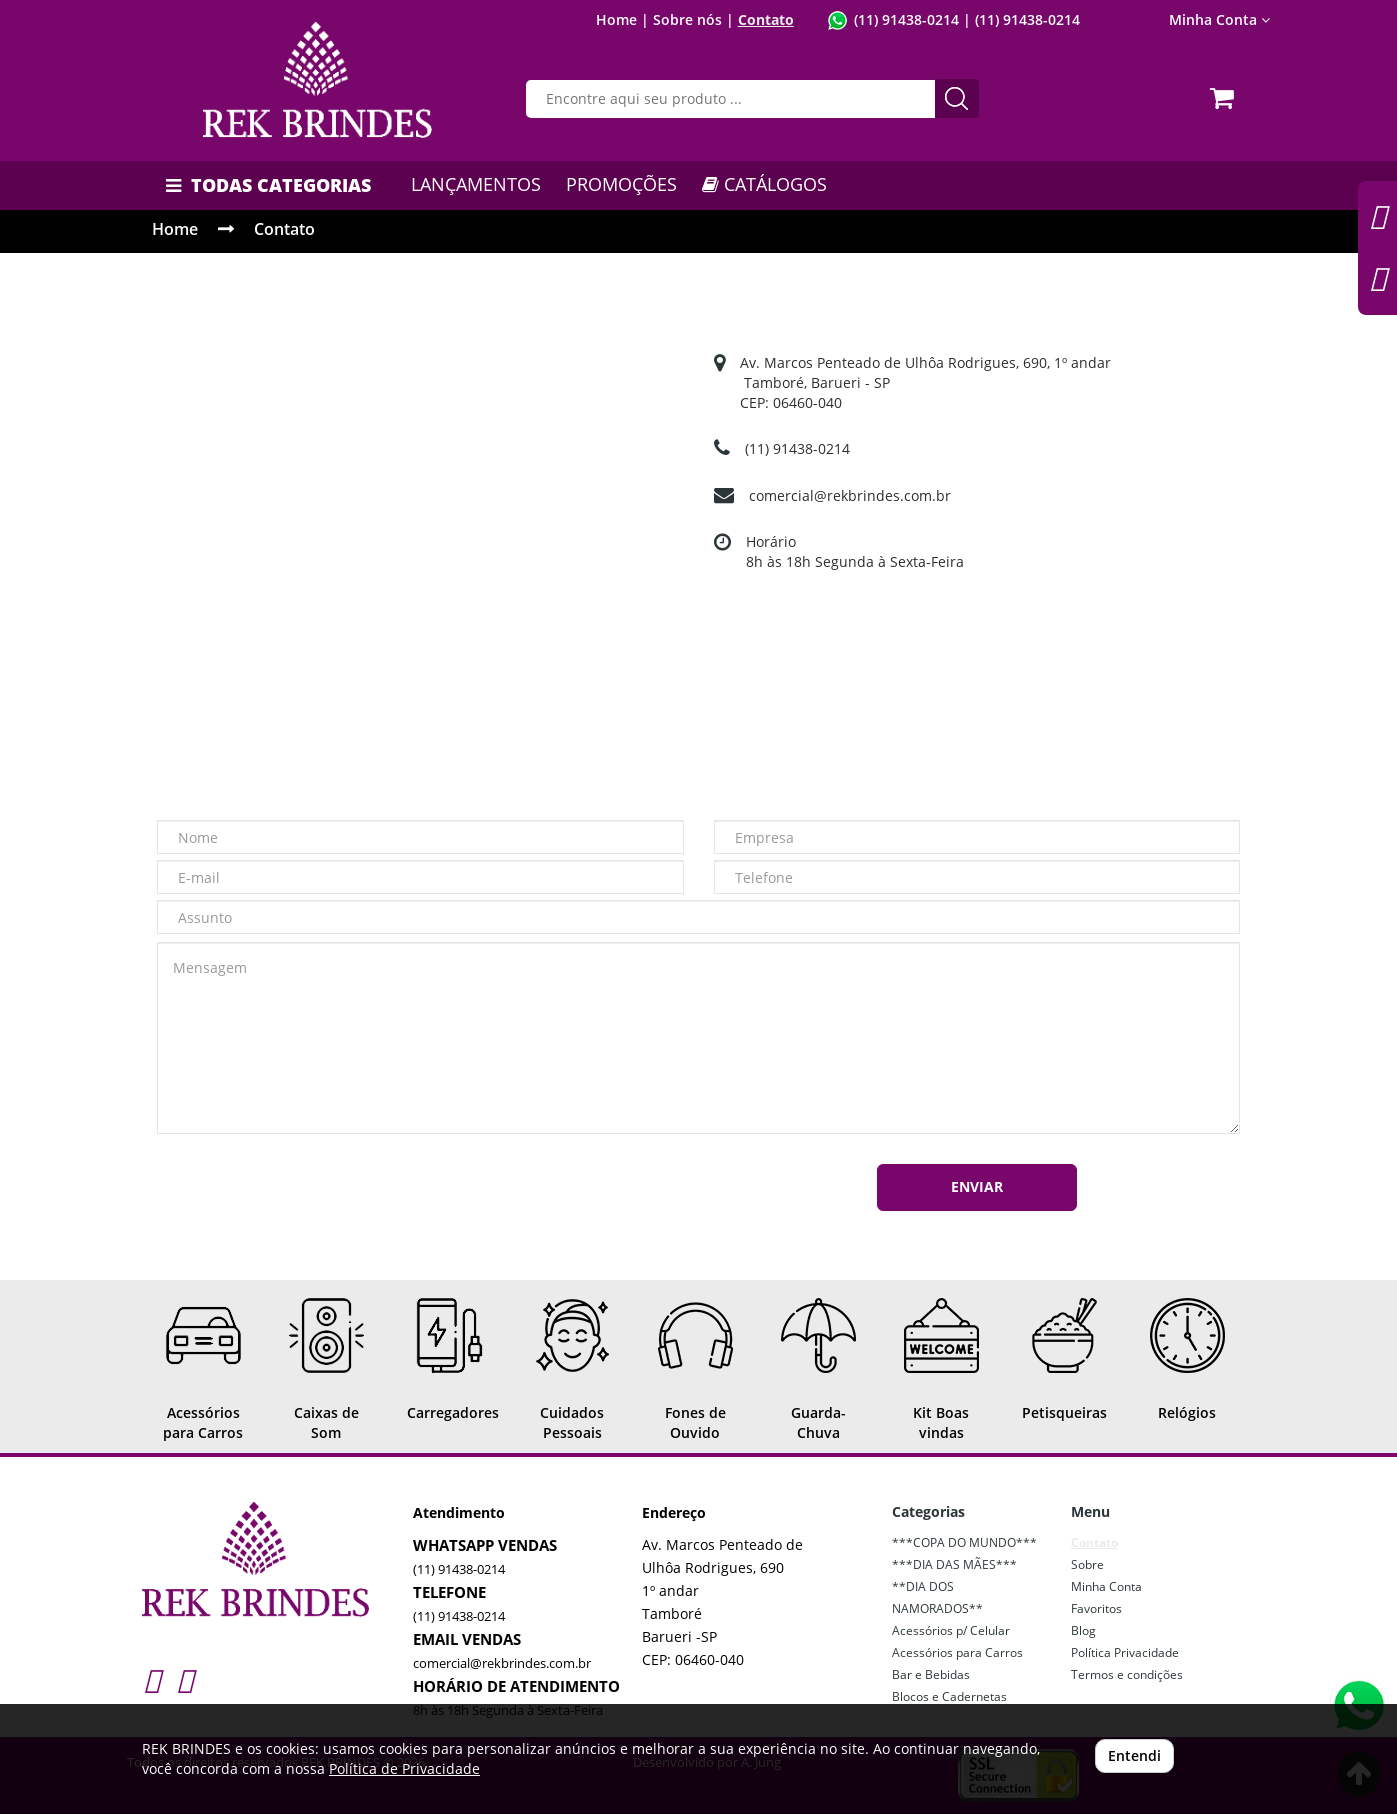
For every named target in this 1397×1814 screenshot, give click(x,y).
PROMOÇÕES (621, 184)
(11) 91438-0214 (906, 19)
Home (175, 229)
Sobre (1087, 1564)
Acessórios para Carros (957, 1652)
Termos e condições (1127, 1674)
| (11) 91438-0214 (1019, 19)
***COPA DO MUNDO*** (964, 1542)
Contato (766, 19)
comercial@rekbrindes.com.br (850, 495)
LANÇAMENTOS (476, 184)
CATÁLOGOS (764, 184)
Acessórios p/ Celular (951, 1630)
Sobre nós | (693, 19)
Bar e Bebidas (931, 1674)
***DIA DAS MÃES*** (954, 1564)
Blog (1083, 1630)
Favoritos (1096, 1608)
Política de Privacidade (404, 1768)
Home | (622, 19)
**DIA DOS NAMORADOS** (937, 1597)
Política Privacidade (1125, 1652)
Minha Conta (1219, 19)
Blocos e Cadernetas (949, 1696)
